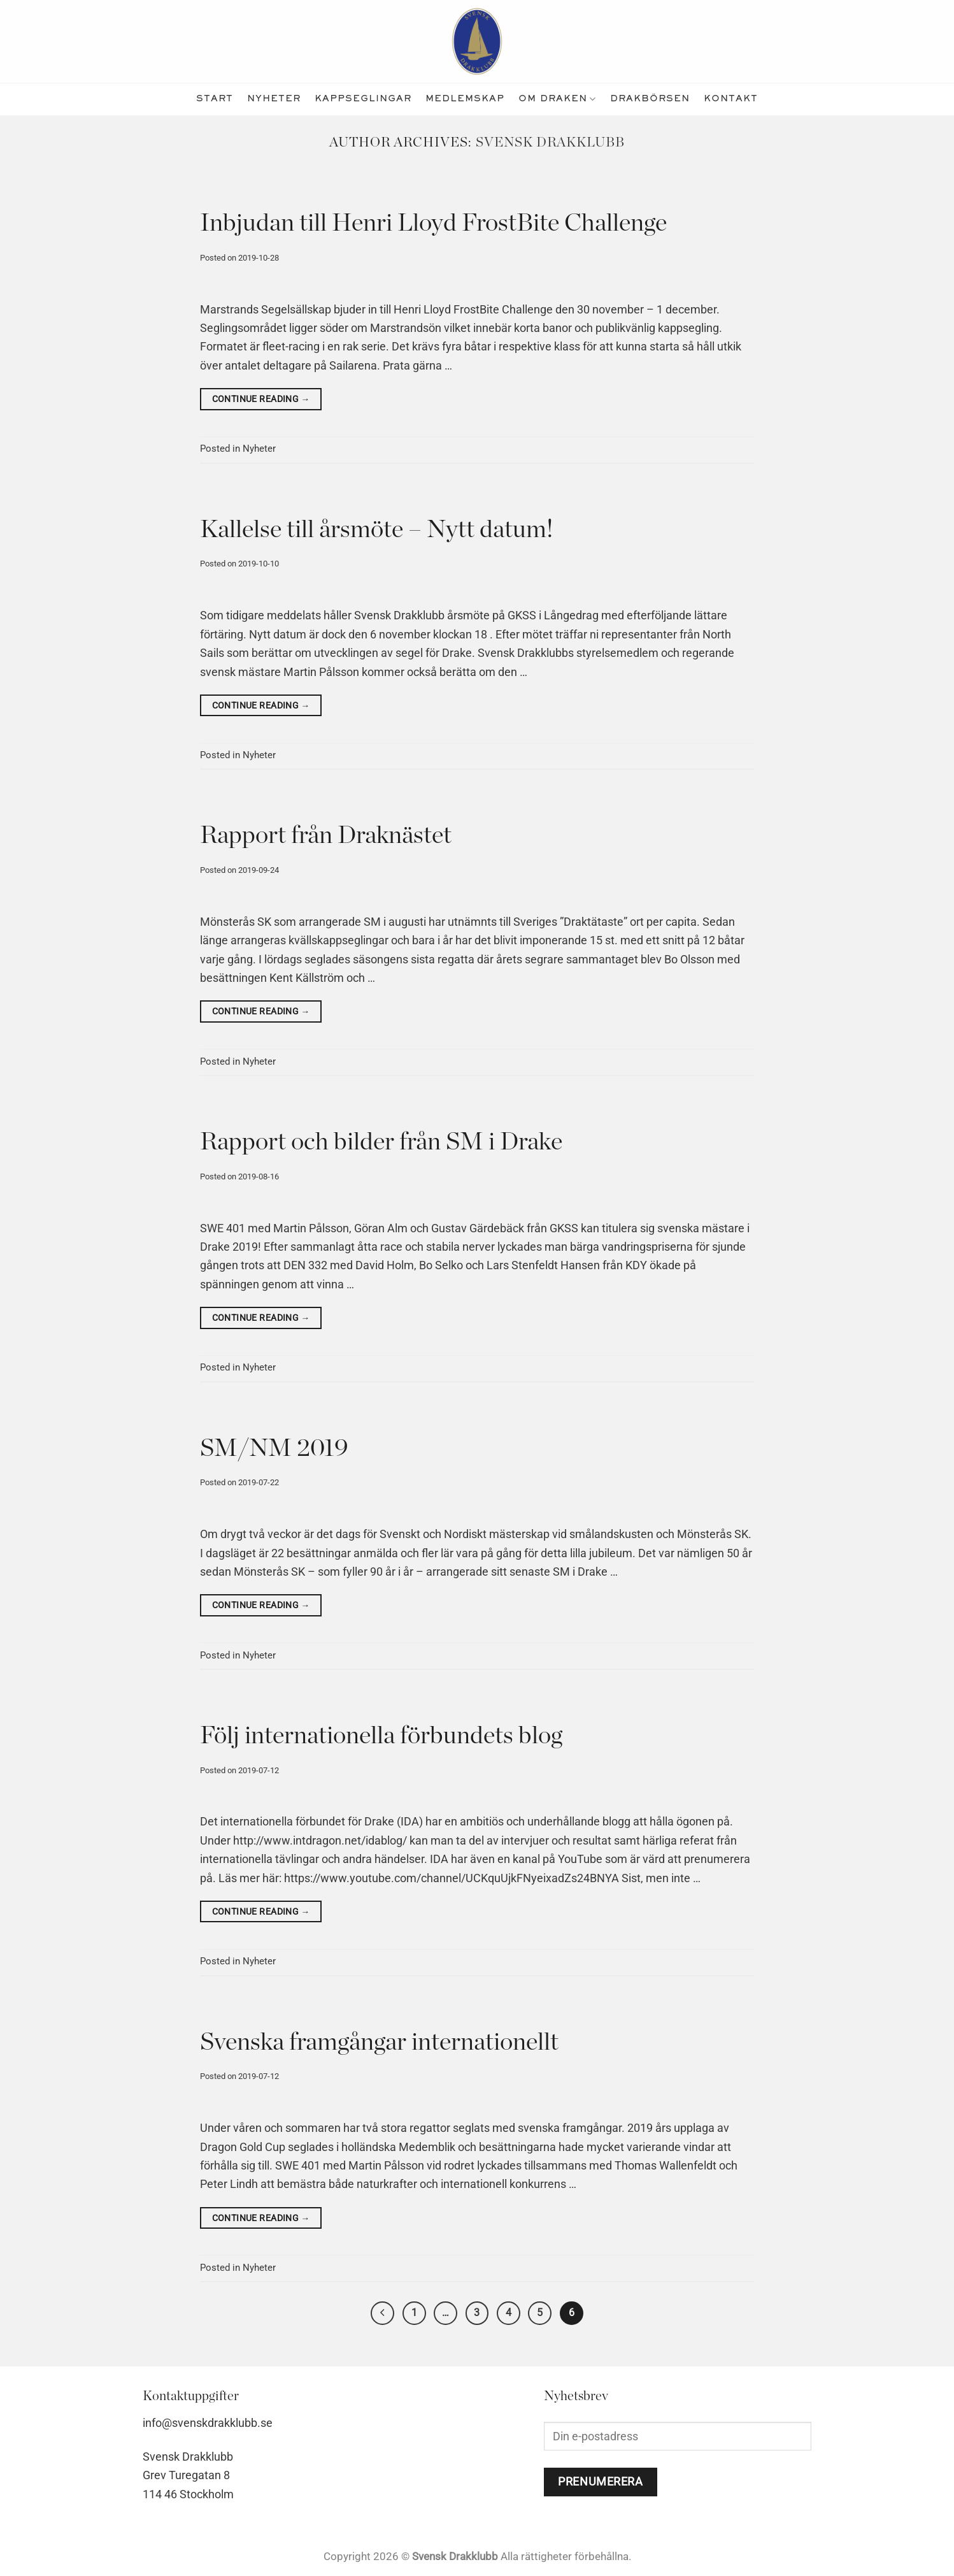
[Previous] (379, 2313)
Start (214, 99)
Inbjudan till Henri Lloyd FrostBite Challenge (433, 223)
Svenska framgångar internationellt (379, 2042)
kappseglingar (363, 99)
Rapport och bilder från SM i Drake (381, 1142)
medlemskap (464, 99)
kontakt (731, 99)
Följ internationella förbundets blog (381, 1735)
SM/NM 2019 (274, 1448)
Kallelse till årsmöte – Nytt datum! (376, 529)
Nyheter (259, 448)
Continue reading (261, 399)
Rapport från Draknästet (326, 835)
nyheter (274, 99)
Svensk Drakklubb (550, 142)
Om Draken (557, 99)
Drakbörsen (650, 99)
